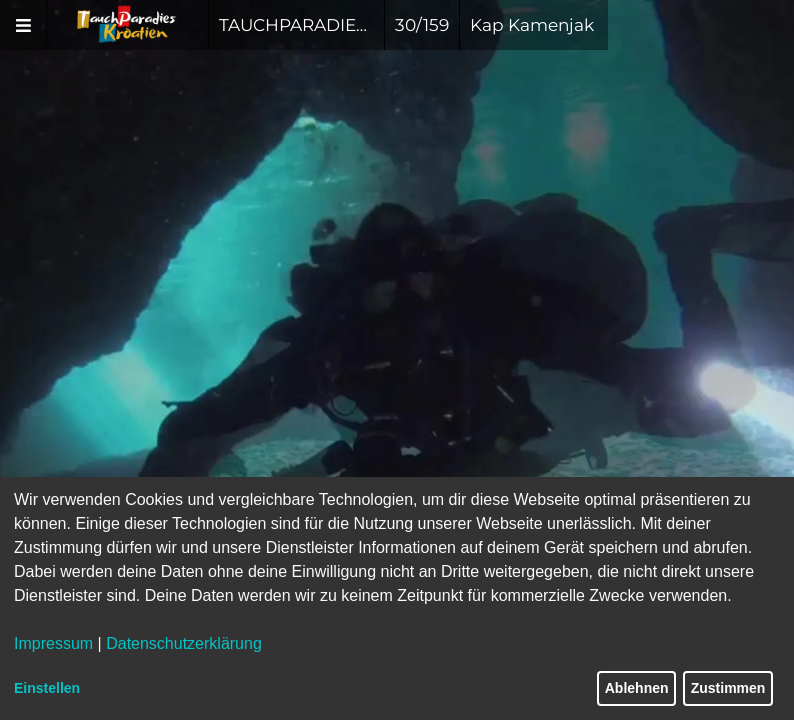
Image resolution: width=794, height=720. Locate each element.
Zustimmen (728, 688)
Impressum (53, 643)
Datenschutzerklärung (184, 643)
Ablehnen (637, 688)
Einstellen (47, 688)
